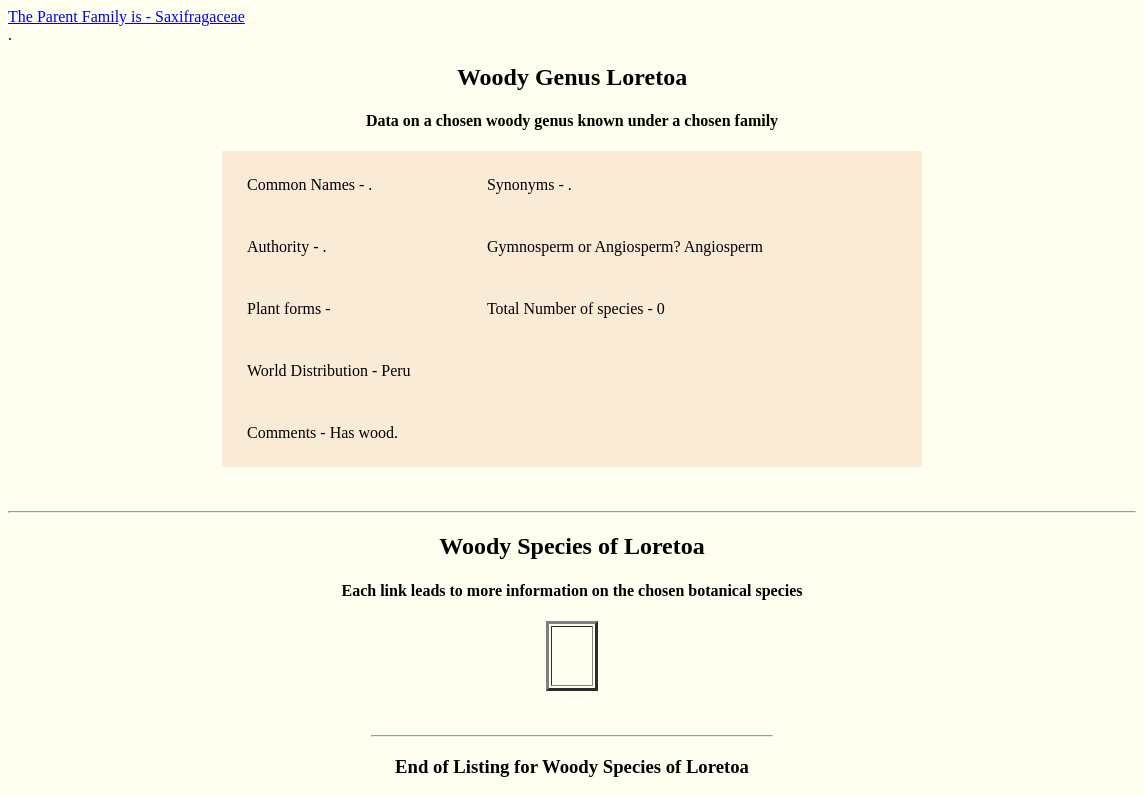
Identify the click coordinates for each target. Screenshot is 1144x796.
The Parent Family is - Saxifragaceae (126, 16)
